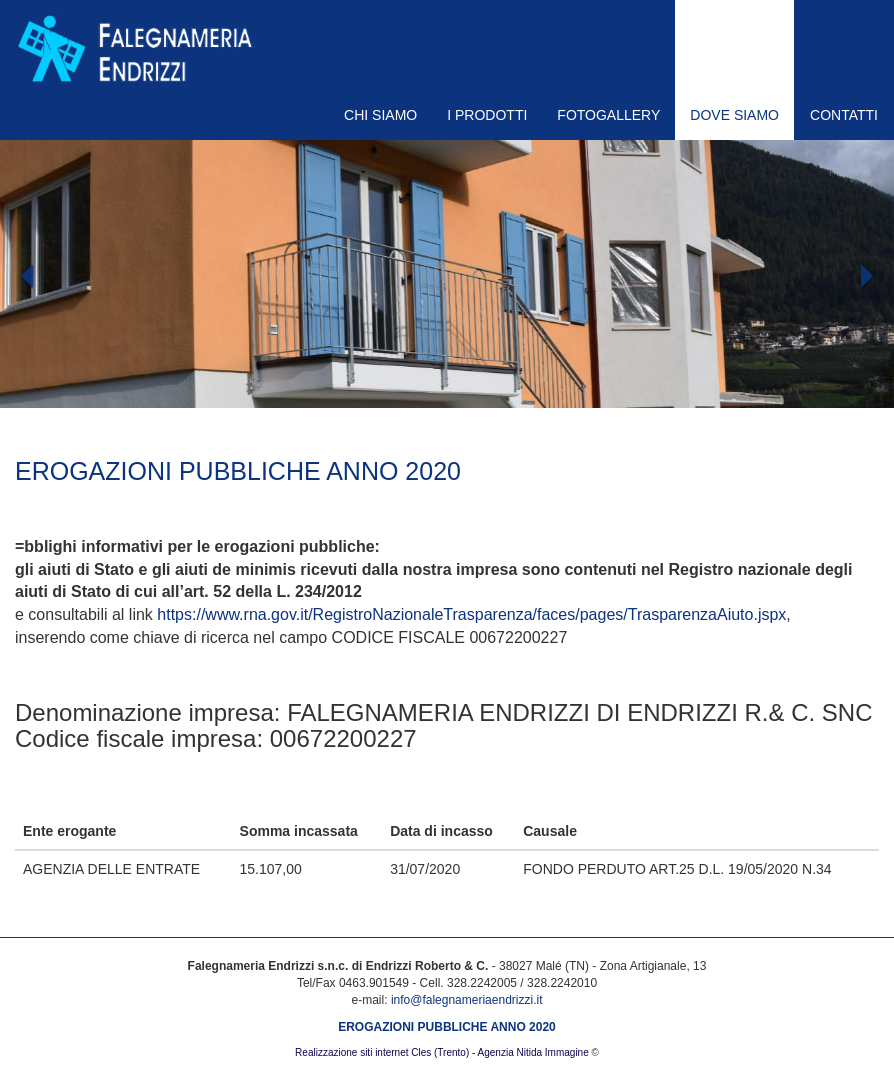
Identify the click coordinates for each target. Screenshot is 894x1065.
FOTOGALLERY (608, 115)
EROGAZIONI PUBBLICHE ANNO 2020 (447, 1027)
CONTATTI (844, 115)
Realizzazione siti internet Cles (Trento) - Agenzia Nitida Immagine (442, 1052)
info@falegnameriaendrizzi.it (467, 1000)
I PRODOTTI (487, 115)
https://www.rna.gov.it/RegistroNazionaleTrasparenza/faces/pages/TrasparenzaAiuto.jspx (471, 614)
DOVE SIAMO (734, 115)
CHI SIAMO (380, 115)
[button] (67, 335)
